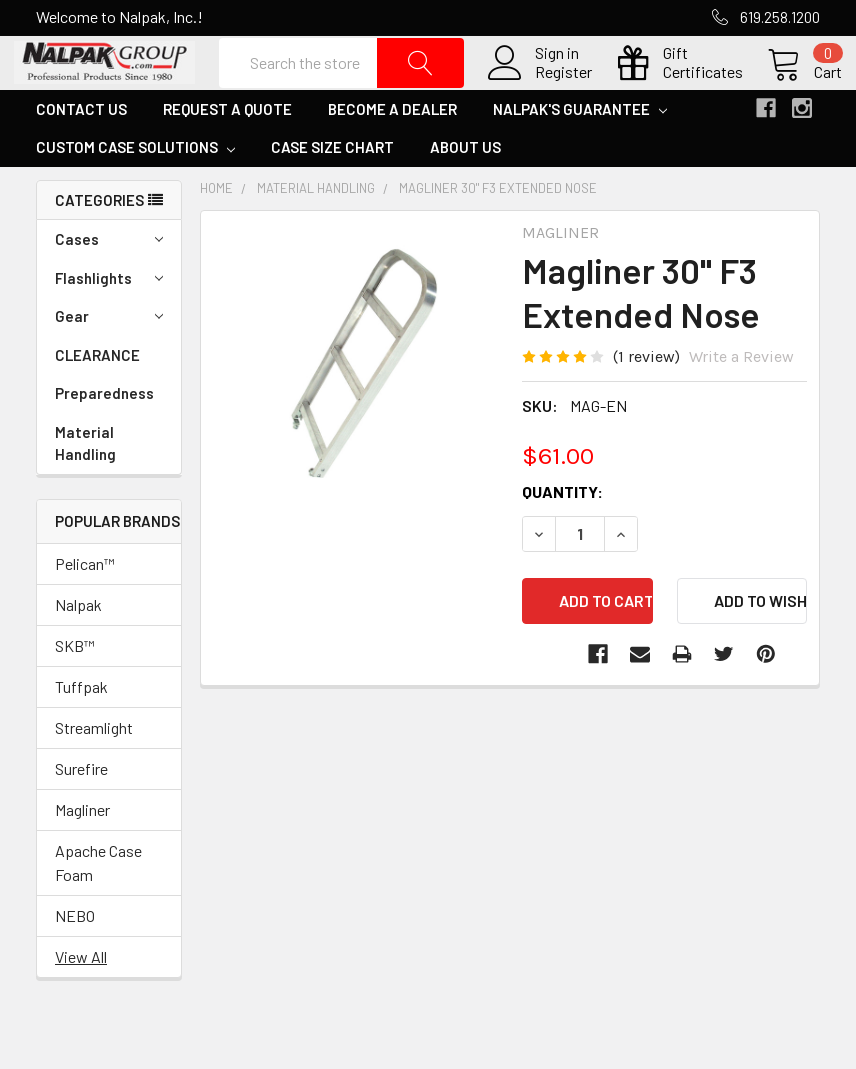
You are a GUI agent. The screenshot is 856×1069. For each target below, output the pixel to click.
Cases (109, 283)
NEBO (75, 958)
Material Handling (85, 487)
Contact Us (81, 153)
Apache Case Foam (98, 905)
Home (216, 232)
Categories (99, 244)
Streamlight (94, 770)
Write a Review (741, 399)
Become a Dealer (392, 153)
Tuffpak (81, 729)
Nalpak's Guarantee (580, 153)
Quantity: (562, 534)
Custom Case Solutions (135, 191)
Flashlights (109, 322)
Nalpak (78, 647)
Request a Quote (227, 153)
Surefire (81, 811)
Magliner (82, 852)
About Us (465, 191)
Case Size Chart (332, 191)
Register (541, 94)
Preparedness (104, 437)
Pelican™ (85, 606)
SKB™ (75, 688)
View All (81, 999)
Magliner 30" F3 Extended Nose (498, 232)
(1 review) (646, 399)
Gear (109, 360)
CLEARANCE (97, 399)
